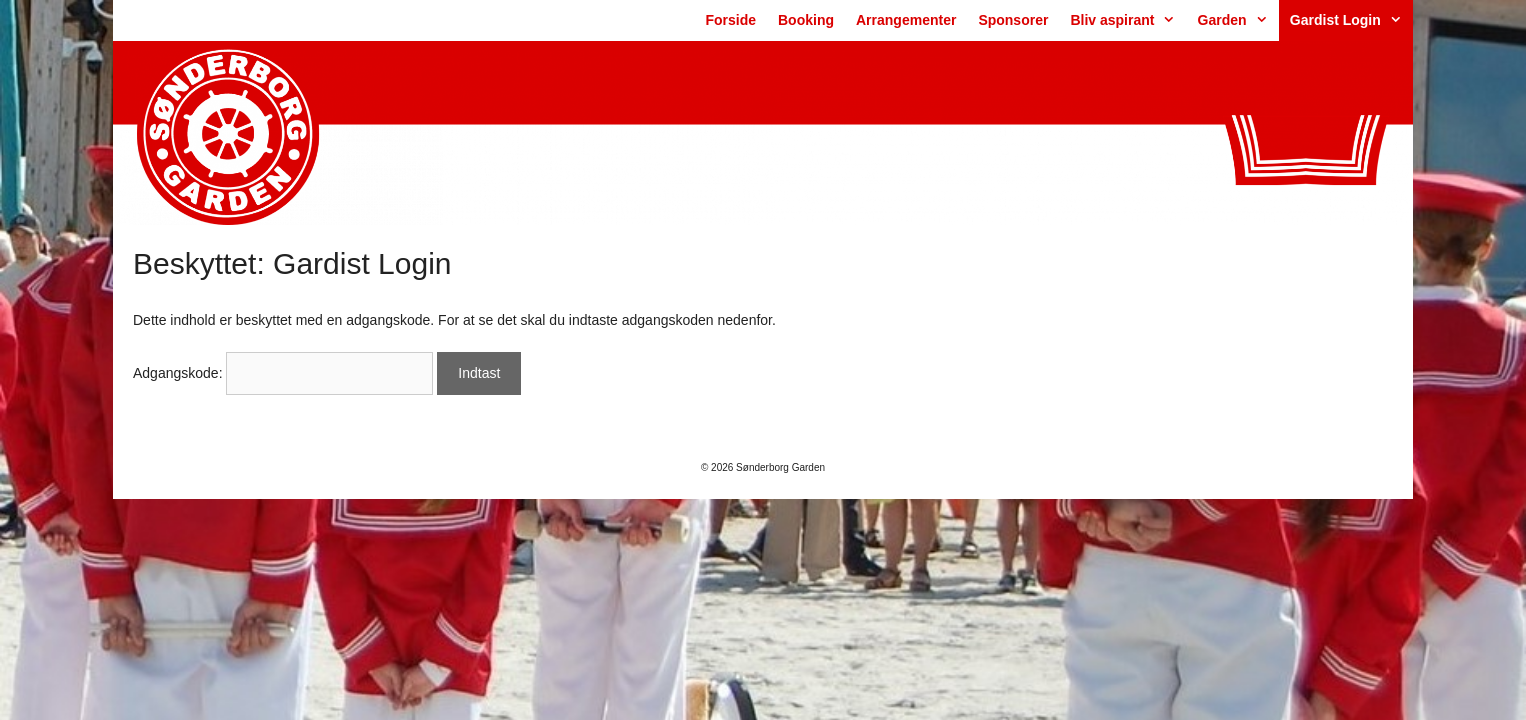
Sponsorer (1013, 20)
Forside (730, 20)
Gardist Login (1351, 20)
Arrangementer (906, 20)
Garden (1238, 20)
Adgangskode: (283, 373)
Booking (806, 20)
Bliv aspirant (1128, 20)
